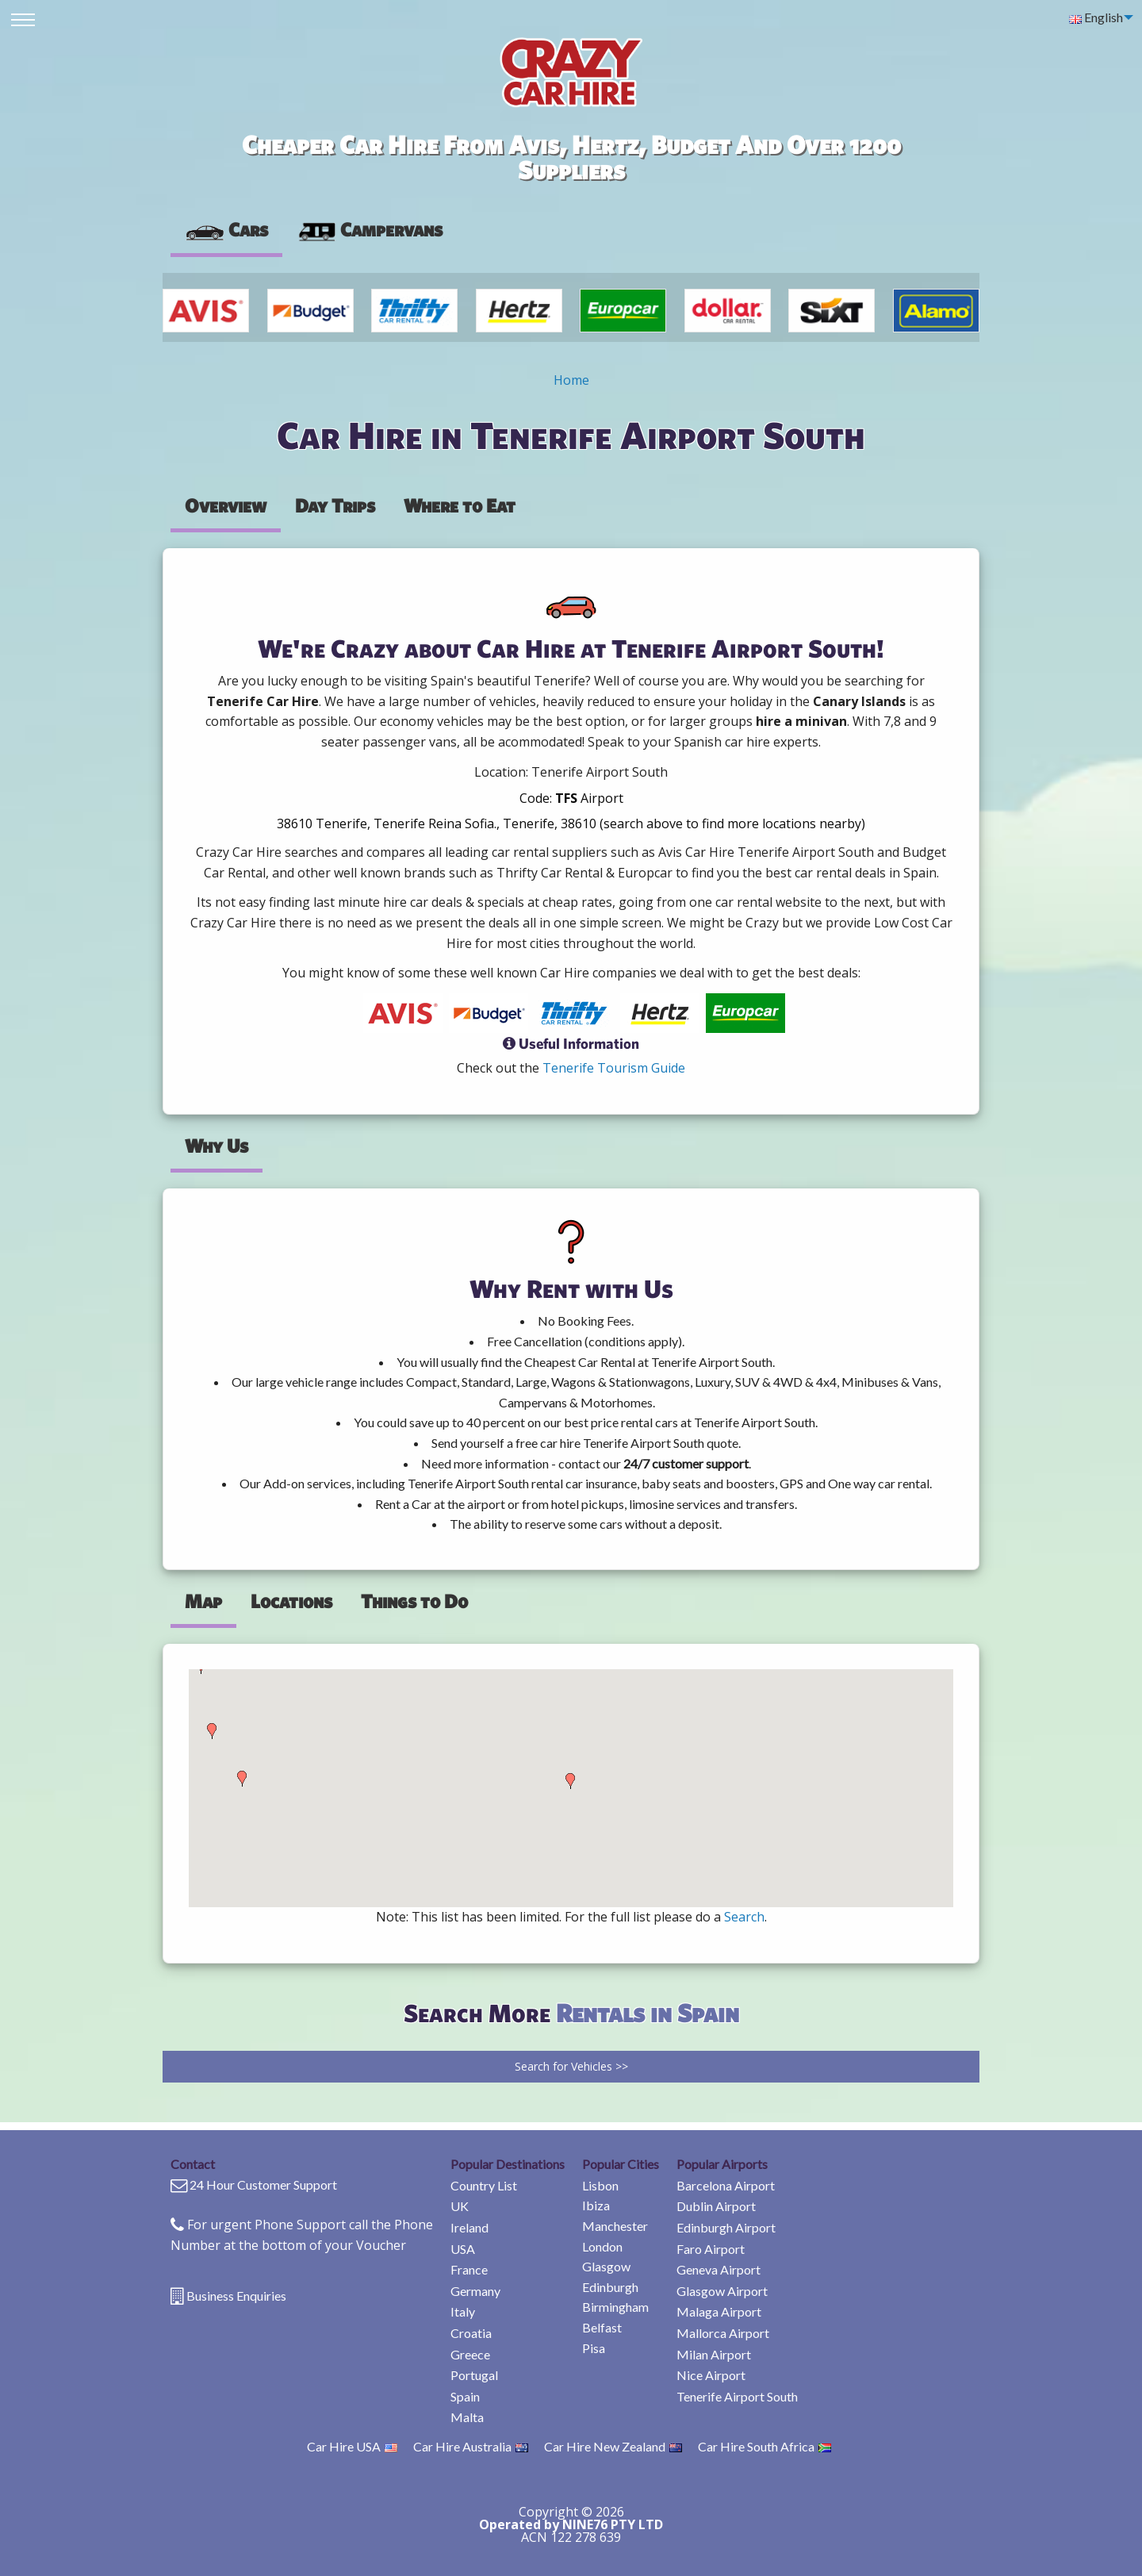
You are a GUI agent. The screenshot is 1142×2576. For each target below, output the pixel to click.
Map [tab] (203, 1601)
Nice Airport (710, 2374)
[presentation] (369, 230)
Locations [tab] (291, 1601)
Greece (470, 2354)
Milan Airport (713, 2354)
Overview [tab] (225, 505)
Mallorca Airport (722, 2332)
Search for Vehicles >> (571, 2066)
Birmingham (615, 2306)
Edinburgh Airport (726, 2227)
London (602, 2246)
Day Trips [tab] (335, 505)
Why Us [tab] (216, 1145)
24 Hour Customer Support (263, 2184)
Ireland (469, 2227)
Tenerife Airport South (737, 2396)
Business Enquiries (236, 2295)
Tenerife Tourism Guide (613, 1068)
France (469, 2269)
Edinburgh (610, 2286)
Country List (483, 2185)
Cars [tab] (226, 229)
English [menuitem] (1096, 17)
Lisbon (600, 2185)
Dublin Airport (716, 2205)
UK (459, 2205)
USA (462, 2248)
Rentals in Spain (647, 2012)
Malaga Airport (718, 2311)
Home (571, 380)
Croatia (471, 2332)
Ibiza (596, 2205)
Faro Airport (710, 2248)
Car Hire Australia (470, 2446)
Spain (465, 2396)
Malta (467, 2416)
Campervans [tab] (370, 229)
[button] (212, 1731)
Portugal (474, 2374)
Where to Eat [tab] (459, 505)
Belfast (602, 2327)
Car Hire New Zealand (613, 2446)
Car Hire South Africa (764, 2446)
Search (744, 1916)
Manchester (615, 2225)
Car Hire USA (352, 2446)
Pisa (593, 2347)
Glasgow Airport (722, 2290)
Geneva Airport (718, 2269)
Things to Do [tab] (414, 1601)
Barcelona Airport (725, 2185)
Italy (462, 2311)
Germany (475, 2290)
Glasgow (606, 2266)
